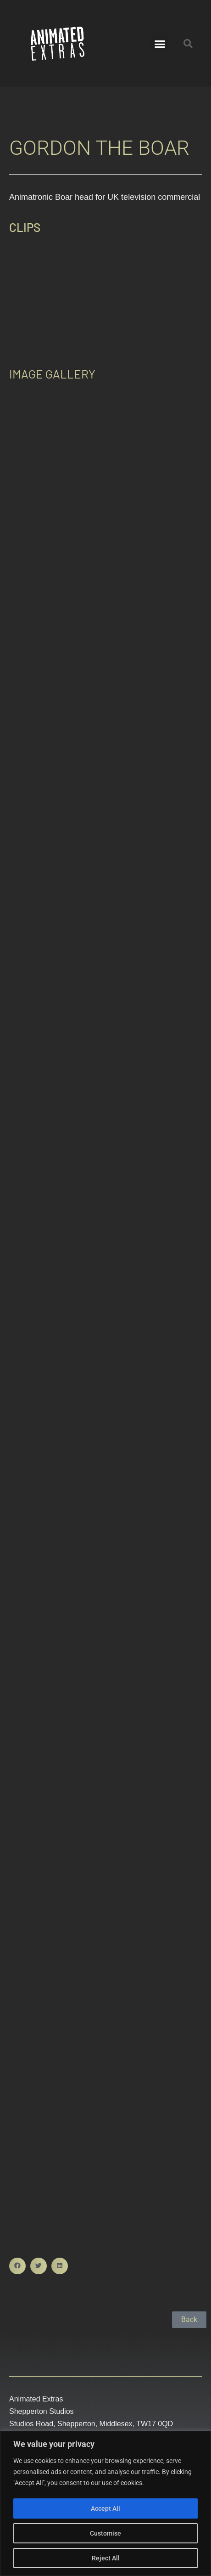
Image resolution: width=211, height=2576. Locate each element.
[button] (160, 43)
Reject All (106, 2558)
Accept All (105, 2508)
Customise (105, 2533)
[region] (105, 2503)
